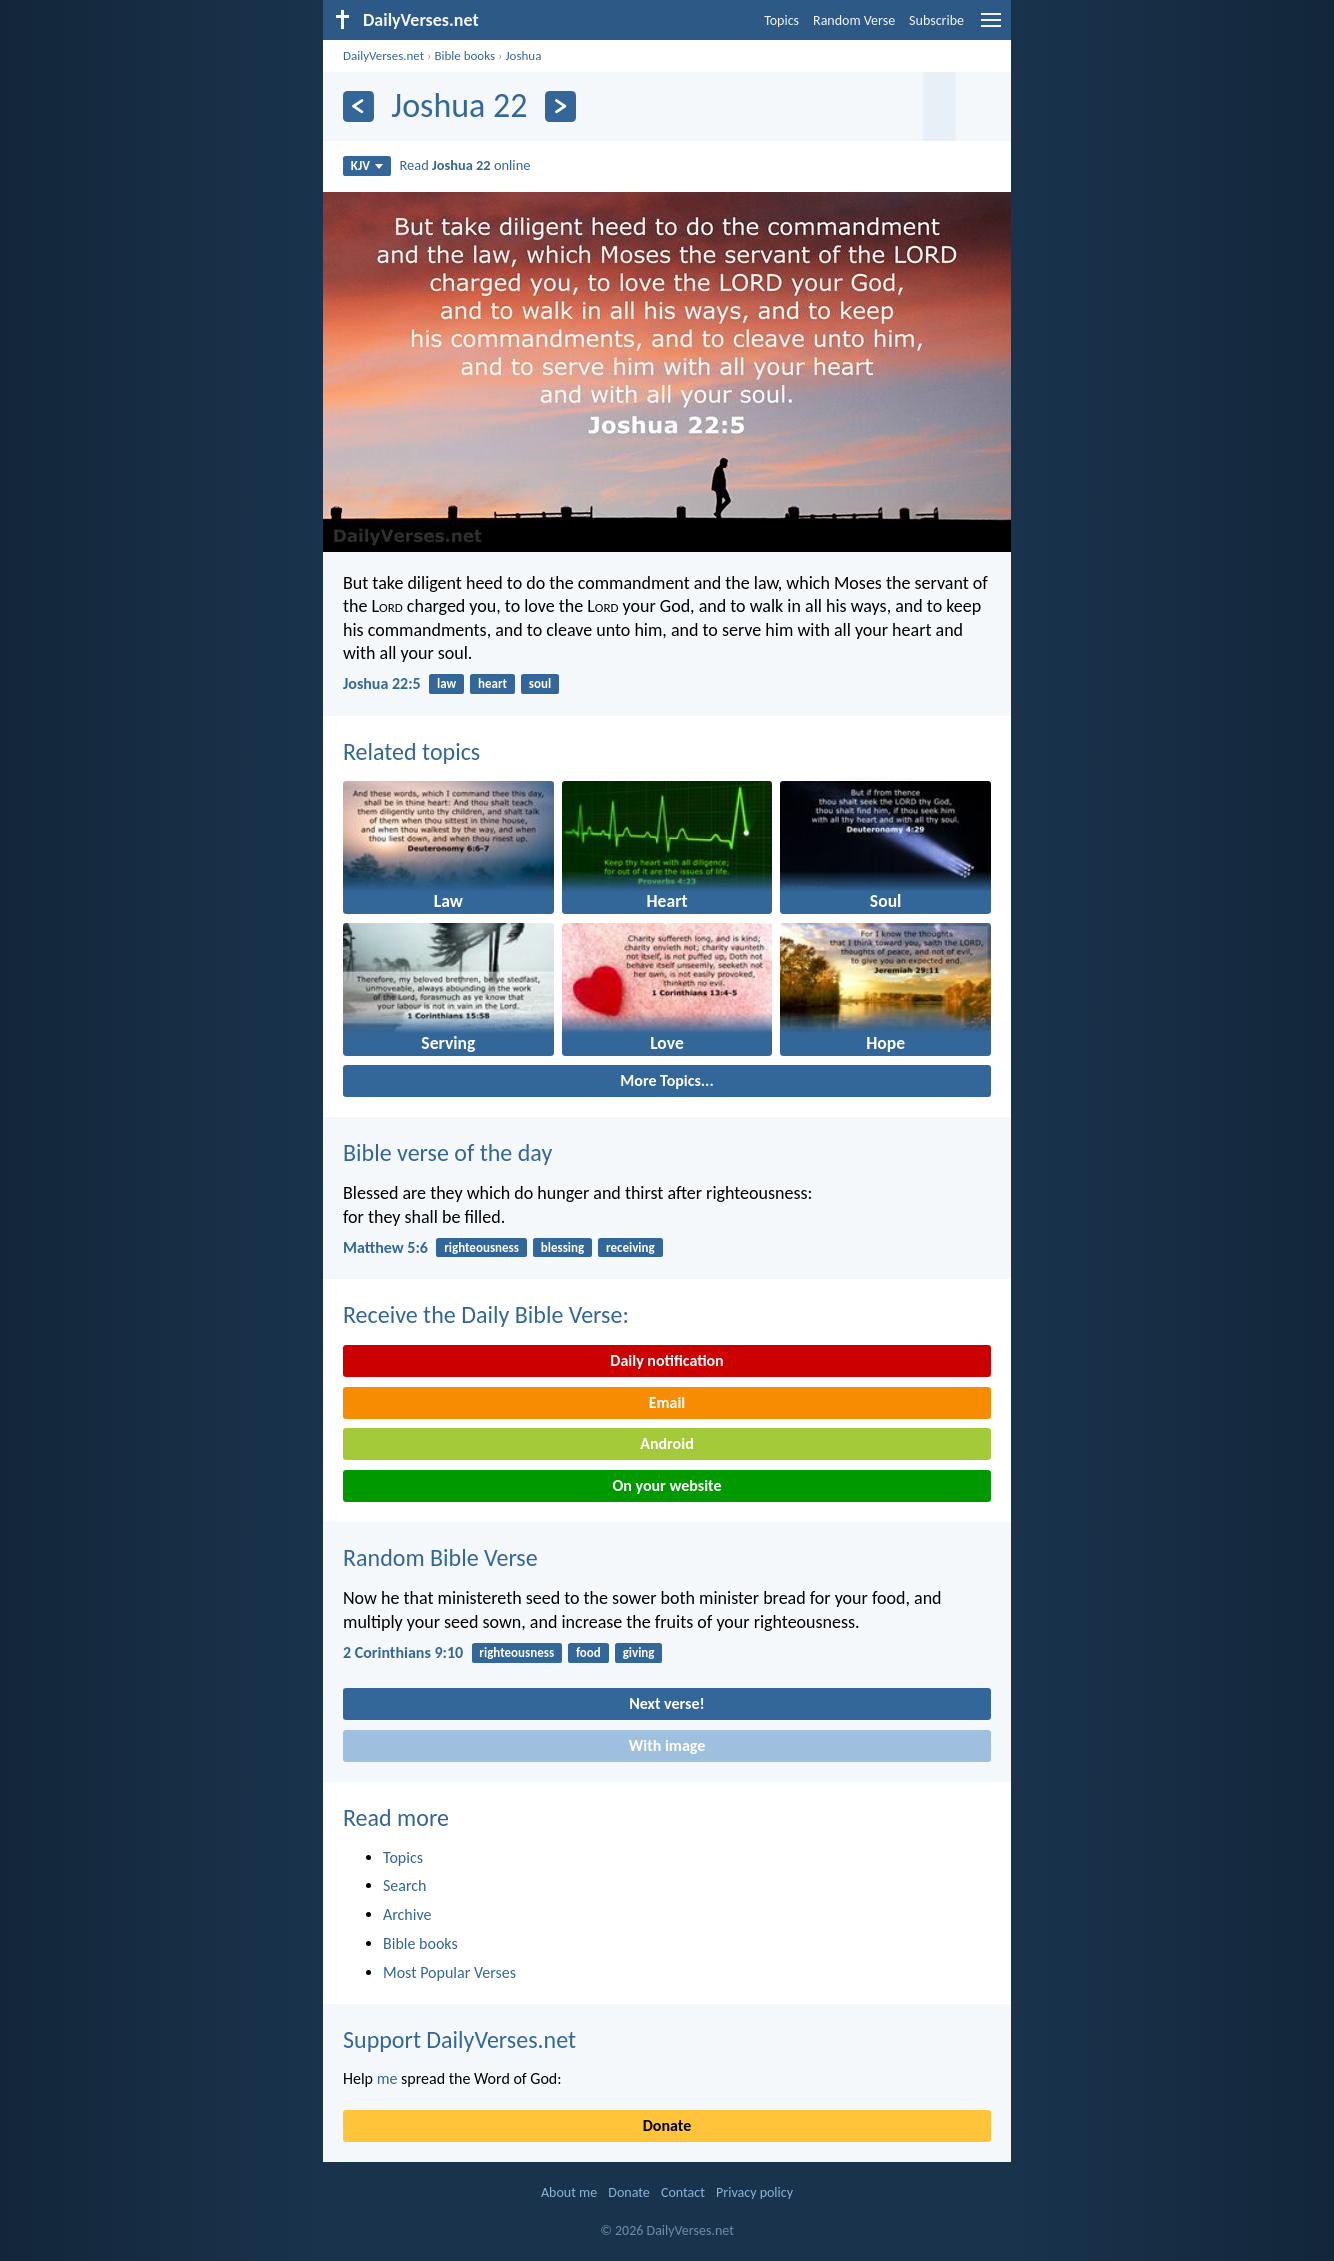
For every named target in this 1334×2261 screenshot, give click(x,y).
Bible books (464, 55)
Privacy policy (754, 2192)
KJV (367, 165)
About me (569, 2192)
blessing (562, 1247)
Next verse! (666, 1703)
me (387, 2078)
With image (667, 1745)
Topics (781, 20)
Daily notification (666, 1360)
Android (666, 1443)
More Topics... (666, 1080)
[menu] (991, 27)
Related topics (411, 751)
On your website (667, 1485)
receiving (630, 1247)
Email (667, 1402)
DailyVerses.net (383, 55)
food (588, 1652)
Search (405, 1885)
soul (540, 683)
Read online (465, 165)
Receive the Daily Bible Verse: (486, 1314)
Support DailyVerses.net (459, 2039)
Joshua (523, 55)
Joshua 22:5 (382, 683)
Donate (667, 2125)
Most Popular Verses (449, 1972)
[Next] (560, 106)
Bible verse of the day (447, 1152)
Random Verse (854, 20)
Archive (407, 1914)
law (446, 683)
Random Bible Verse (440, 1557)
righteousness (481, 1247)
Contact (683, 2192)
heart (492, 683)
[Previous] (358, 106)
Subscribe (936, 20)
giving (639, 1652)
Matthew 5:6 (385, 1247)
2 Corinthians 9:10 (403, 1652)
